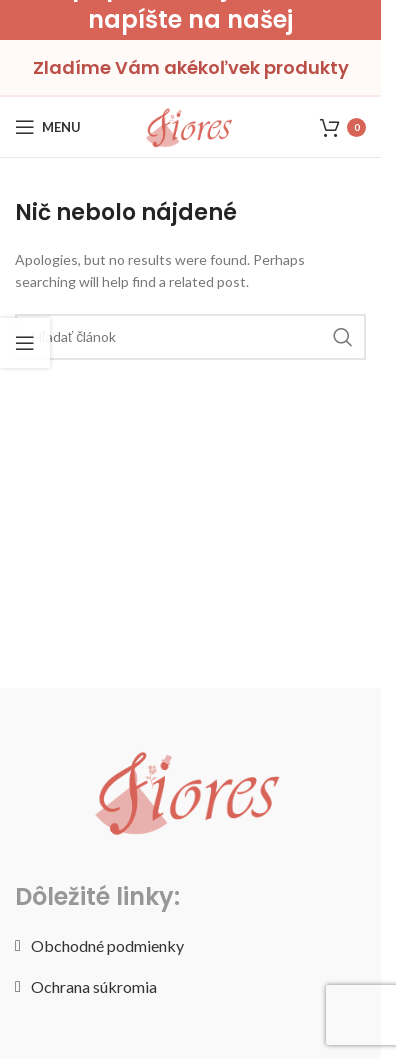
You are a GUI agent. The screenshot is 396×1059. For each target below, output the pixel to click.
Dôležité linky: (97, 896)
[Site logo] (190, 125)
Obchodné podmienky (107, 945)
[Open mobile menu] (48, 127)
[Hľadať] (190, 337)
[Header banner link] (190, 20)
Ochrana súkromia (94, 986)
